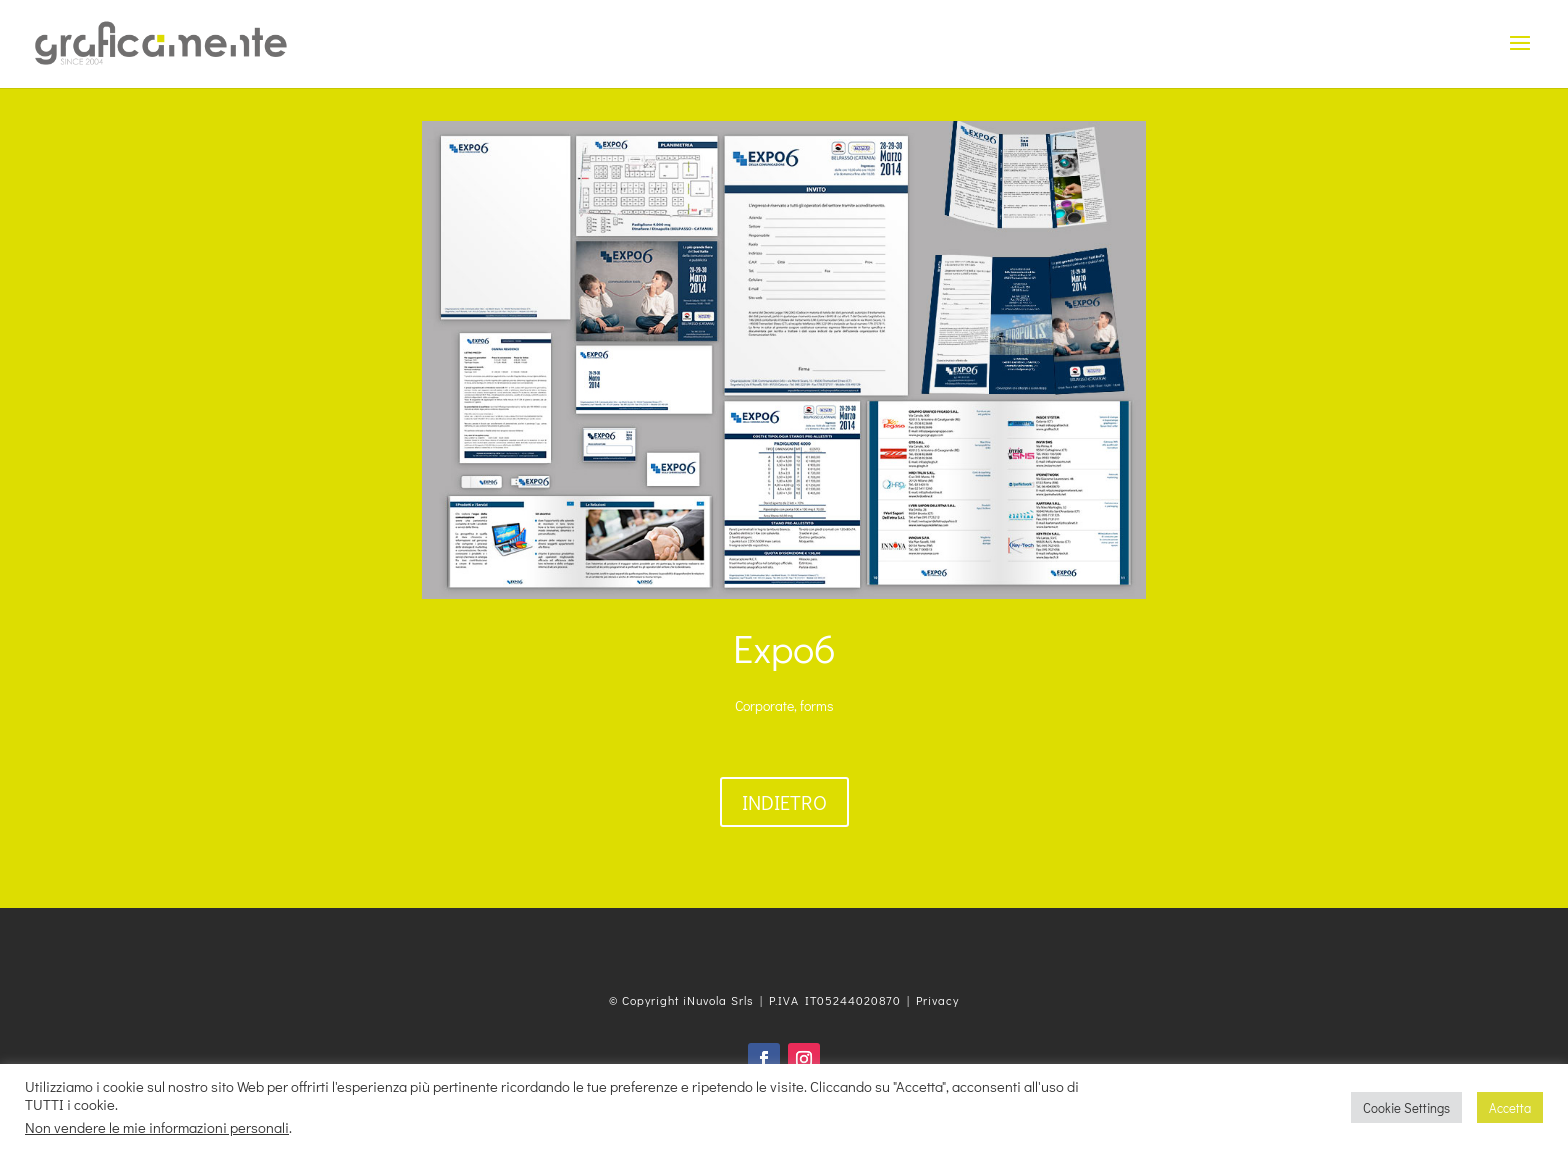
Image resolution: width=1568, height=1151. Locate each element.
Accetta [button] (1510, 1107)
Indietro (784, 802)
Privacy (937, 1000)
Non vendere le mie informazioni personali (157, 1127)
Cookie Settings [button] (1406, 1107)
